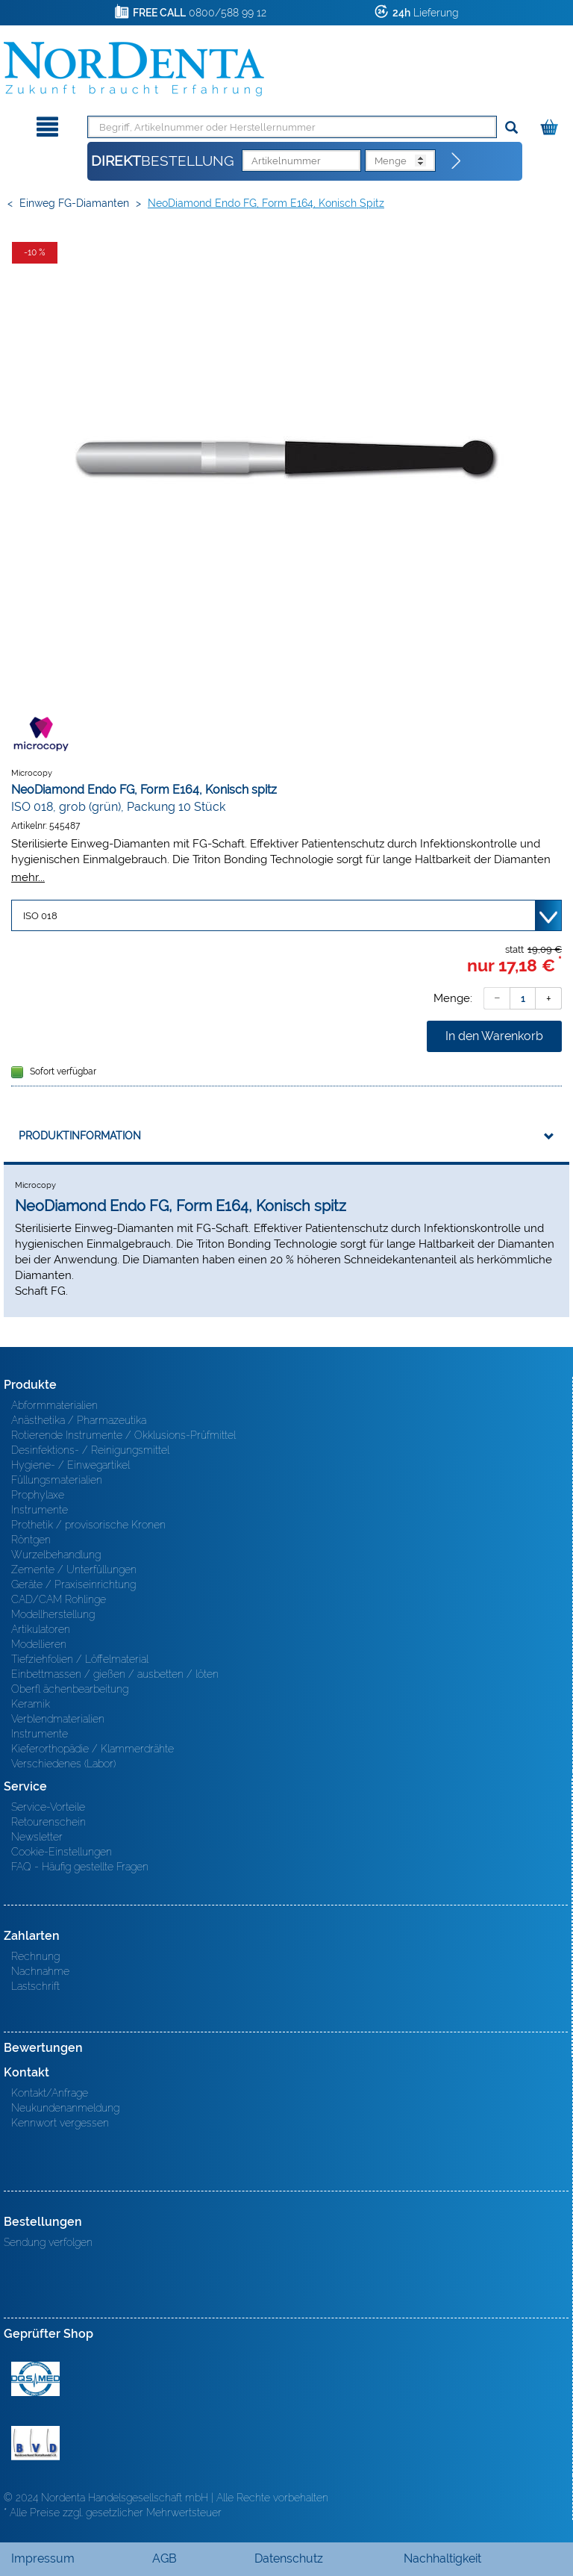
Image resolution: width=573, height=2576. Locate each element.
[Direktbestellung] (456, 161)
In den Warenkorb (494, 1036)
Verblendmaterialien (57, 1719)
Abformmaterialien (54, 1405)
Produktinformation (80, 1136)
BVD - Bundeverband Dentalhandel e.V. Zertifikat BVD (35, 2443)
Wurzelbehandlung (56, 1555)
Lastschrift (35, 1986)
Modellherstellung (53, 1614)
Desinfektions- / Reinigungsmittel (90, 1450)
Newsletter (37, 1837)
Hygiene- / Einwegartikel (70, 1465)
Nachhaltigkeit (442, 2558)
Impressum (43, 2558)
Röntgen (31, 1540)
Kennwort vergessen (60, 2123)
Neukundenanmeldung (65, 2108)
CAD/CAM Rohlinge (58, 1599)
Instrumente (39, 1510)
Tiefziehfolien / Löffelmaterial (79, 1659)
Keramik (30, 1704)
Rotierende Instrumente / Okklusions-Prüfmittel (123, 1435)
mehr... (28, 877)
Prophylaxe (37, 1495)
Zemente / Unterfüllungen (74, 1569)
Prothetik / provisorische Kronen (88, 1525)
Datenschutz (288, 2558)
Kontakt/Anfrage (49, 2093)
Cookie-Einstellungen (61, 1852)
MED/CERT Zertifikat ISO (35, 2379)
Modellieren (38, 1644)
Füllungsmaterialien (56, 1480)
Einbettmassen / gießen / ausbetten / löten (115, 1674)
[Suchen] (511, 128)
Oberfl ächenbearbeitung (69, 1689)
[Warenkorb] (551, 124)
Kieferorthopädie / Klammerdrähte (92, 1749)
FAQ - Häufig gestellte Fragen (79, 1867)
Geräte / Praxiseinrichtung (73, 1584)
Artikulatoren (40, 1629)
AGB (164, 2558)
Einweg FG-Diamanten (74, 203)
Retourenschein (48, 1822)
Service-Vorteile (48, 1807)
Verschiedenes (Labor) (63, 1764)
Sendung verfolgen (48, 2242)
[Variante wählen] (286, 915)
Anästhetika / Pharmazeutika (78, 1420)
